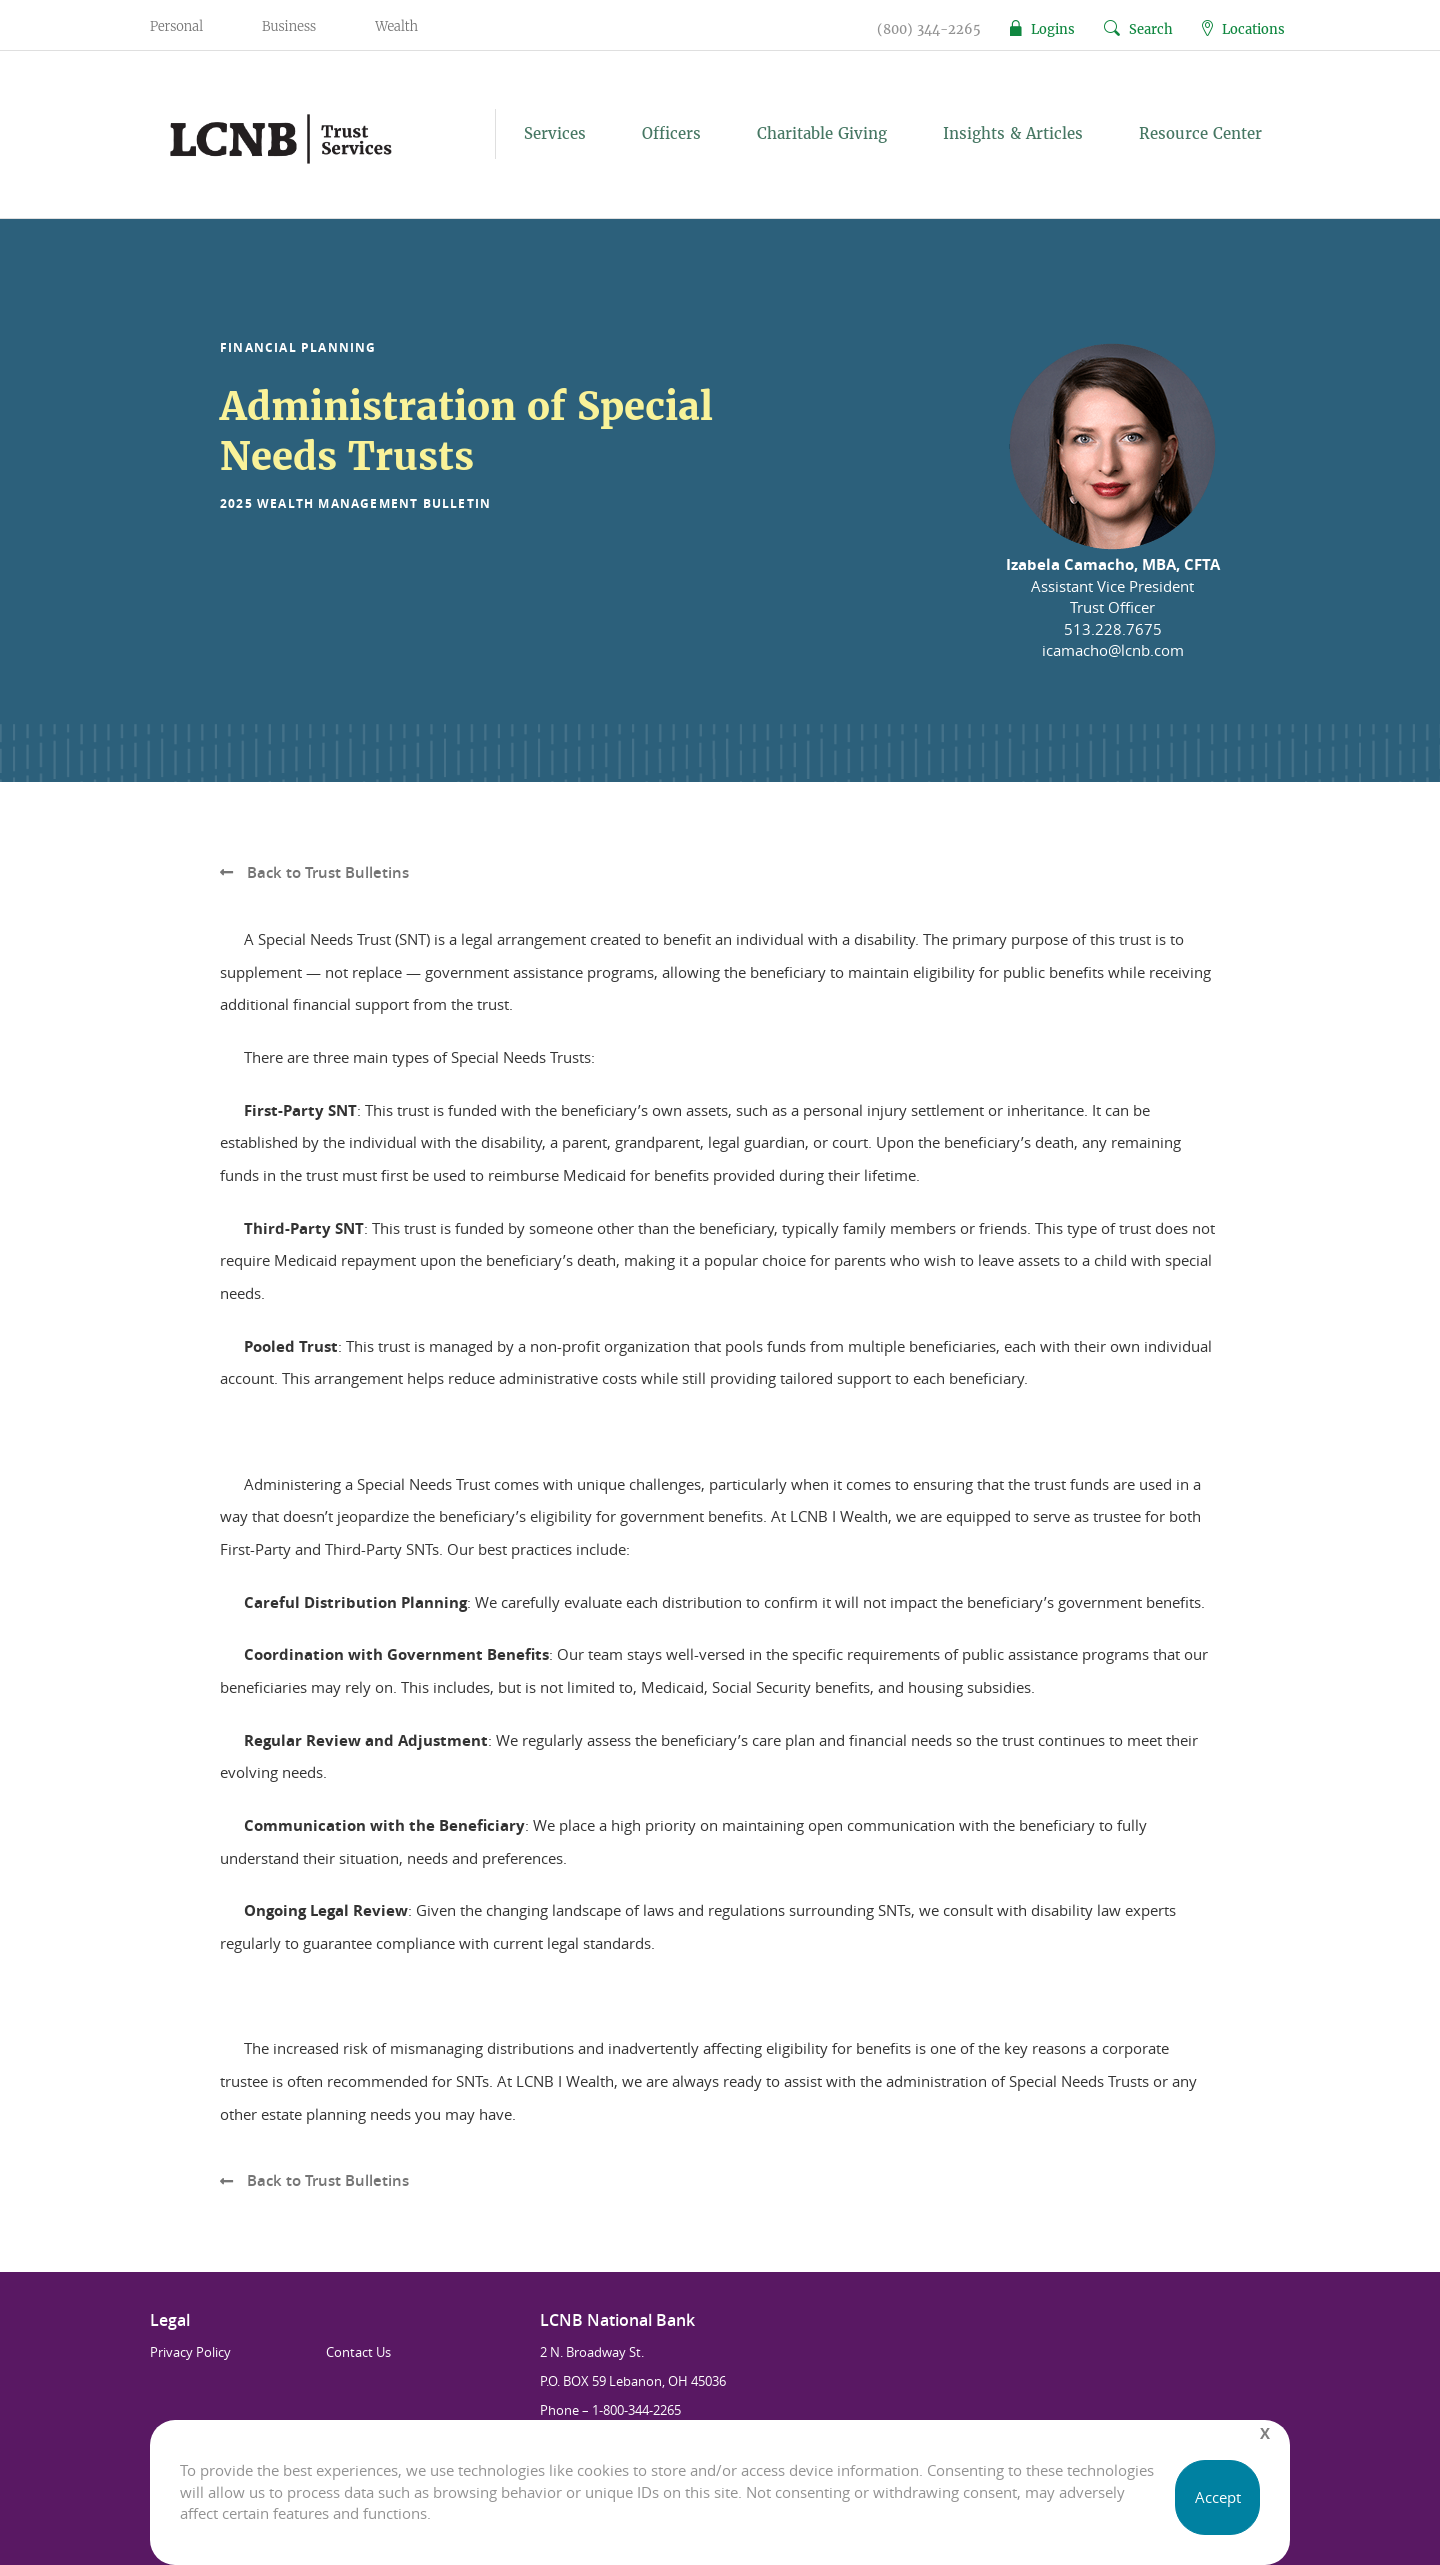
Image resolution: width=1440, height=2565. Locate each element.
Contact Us (358, 2352)
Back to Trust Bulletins (314, 872)
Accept (1218, 2497)
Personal (176, 26)
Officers (671, 133)
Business (289, 26)
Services (555, 133)
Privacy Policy (190, 2352)
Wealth (396, 26)
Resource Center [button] (1200, 133)
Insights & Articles (1013, 133)
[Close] (1265, 2433)
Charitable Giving (822, 133)
